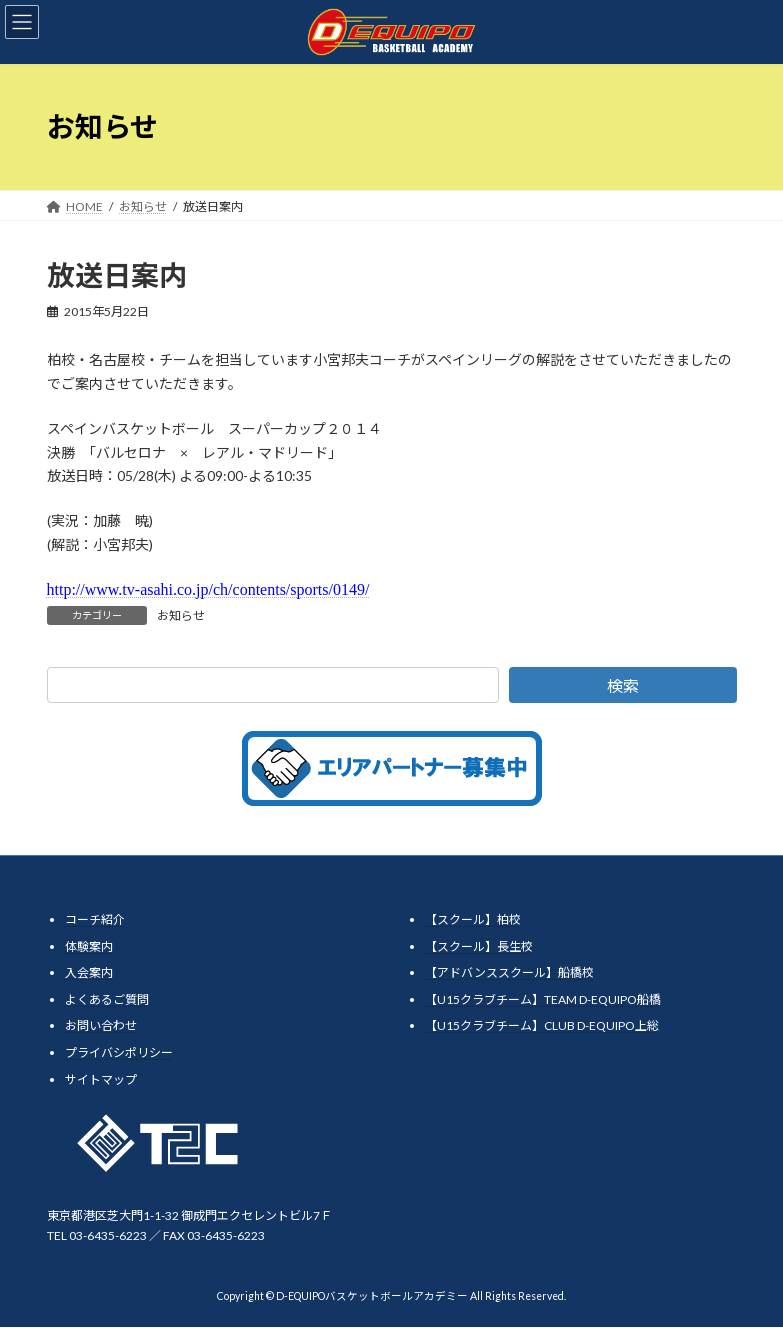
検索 (623, 685)
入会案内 (89, 973)
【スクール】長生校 (479, 946)
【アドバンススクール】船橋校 (509, 973)
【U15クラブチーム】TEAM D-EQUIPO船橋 (543, 999)
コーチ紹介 (95, 919)
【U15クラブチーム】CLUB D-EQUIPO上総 (542, 1026)
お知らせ (181, 615)
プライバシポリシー (119, 1052)
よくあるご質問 (107, 999)
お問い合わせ (101, 1026)
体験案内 (89, 946)
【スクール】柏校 (473, 919)
